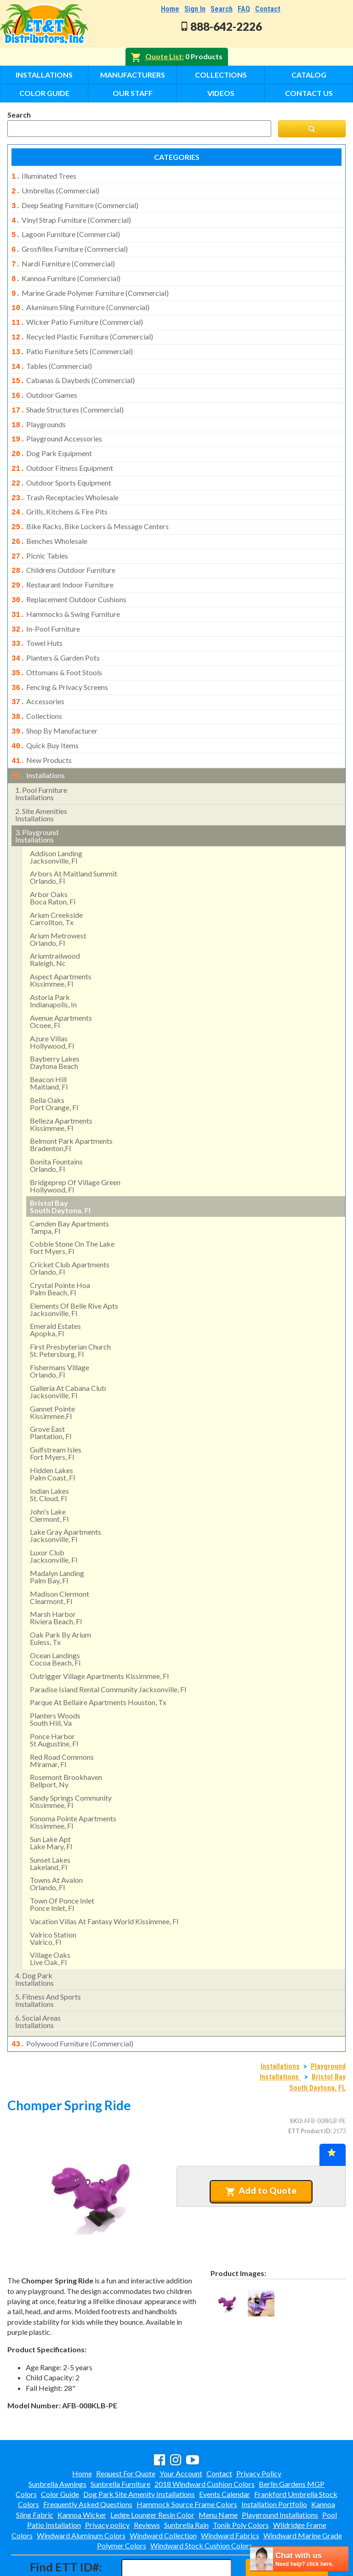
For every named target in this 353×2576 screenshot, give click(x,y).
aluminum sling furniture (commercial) (80, 299)
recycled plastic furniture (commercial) (82, 327)
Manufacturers (132, 74)
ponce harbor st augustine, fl (54, 1701)
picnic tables (39, 532)
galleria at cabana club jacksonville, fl (68, 1353)
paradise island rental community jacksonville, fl (108, 1650)
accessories (37, 668)
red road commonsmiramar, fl (62, 1722)
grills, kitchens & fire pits (59, 491)
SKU (296, 2081)
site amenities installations (41, 776)
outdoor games (44, 381)
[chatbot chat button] (299, 2558)
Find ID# (286, 2528)
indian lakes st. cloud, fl (49, 1456)
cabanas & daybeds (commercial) (73, 367)
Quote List (163, 56)
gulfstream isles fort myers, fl (55, 1415)
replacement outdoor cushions (68, 573)
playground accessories (56, 422)
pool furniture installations (41, 755)
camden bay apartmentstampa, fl (69, 1189)
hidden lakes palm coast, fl (52, 1435)
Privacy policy (107, 2485)
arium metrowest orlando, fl (58, 901)
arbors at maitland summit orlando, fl (73, 838)
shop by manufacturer (54, 696)
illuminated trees (43, 176)
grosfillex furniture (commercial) (69, 244)
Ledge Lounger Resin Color (152, 2475)
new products (41, 723)
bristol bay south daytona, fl (60, 1168)
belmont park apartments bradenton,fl (71, 1106)
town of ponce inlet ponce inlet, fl (62, 1866)
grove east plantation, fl (50, 1394)
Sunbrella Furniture (120, 2444)
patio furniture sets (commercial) (72, 340)
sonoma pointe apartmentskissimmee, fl (73, 1783)
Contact (267, 9)
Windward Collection (163, 2495)
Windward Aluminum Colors (81, 2495)
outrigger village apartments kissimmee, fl (99, 1637)
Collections (221, 74)
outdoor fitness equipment (62, 450)
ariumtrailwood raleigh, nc (55, 921)
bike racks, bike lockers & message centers (90, 504)
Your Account (180, 2433)
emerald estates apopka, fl (55, 1291)
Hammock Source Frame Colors (187, 2464)
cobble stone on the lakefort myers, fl (72, 1209)
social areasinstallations (38, 1983)
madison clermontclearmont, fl (59, 1559)
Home (170, 9)
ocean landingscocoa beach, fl (55, 1620)
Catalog (308, 74)
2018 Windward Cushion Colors (204, 2444)
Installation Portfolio (274, 2464)
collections (36, 682)
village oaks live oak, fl (50, 1920)
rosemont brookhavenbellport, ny (66, 1742)
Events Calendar (224, 2454)
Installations (44, 74)
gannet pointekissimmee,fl (52, 1374)
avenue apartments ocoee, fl (61, 983)
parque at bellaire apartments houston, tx (98, 1663)
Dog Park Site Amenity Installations (139, 2454)
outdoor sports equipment (61, 463)
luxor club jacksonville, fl (53, 1517)
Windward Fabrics (230, 2495)
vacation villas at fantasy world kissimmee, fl (104, 1882)
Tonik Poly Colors (241, 2485)
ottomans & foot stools (56, 641)
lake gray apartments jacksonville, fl (65, 1497)
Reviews (147, 2485)
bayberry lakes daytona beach (55, 1024)
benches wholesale (49, 518)
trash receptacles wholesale (65, 477)
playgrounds (38, 409)
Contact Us (309, 93)
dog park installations (34, 1940)
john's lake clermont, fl (49, 1477)
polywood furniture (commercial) (72, 2005)
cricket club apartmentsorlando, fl (69, 1229)
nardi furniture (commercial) (63, 258)
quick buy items (45, 710)
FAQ (244, 9)
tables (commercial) (51, 354)
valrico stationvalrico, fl (53, 1900)
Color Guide (44, 93)
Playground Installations (280, 2475)
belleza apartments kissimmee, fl (61, 1086)
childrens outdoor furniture (63, 545)
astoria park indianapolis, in (53, 962)
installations (38, 738)
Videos (220, 93)
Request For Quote (125, 2433)
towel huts (37, 614)
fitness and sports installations (48, 1962)
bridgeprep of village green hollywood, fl (75, 1147)
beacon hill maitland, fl (49, 1044)
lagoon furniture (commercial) (65, 231)
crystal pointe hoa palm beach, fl (60, 1250)
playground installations (36, 797)
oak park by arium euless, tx (60, 1600)
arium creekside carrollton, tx (56, 880)
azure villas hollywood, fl (52, 1003)
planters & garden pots (55, 627)
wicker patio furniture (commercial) (77, 313)
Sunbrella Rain (186, 2485)
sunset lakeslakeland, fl (50, 1825)
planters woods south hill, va (55, 1680)
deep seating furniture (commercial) (74, 203)
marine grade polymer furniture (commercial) (90, 286)
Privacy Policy (258, 2433)
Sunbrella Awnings (57, 2444)
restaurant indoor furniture (62, 559)
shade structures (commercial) (67, 395)
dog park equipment (51, 436)
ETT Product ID (309, 2091)
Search (222, 9)
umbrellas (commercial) (55, 190)
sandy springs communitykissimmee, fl (71, 1763)
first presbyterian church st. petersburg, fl (70, 1312)
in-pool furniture (45, 600)
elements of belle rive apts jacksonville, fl (74, 1271)
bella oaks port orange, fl (54, 1065)
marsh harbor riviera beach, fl (56, 1579)
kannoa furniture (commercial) (65, 272)
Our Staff (133, 93)
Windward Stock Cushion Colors (201, 2506)
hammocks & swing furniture (65, 587)
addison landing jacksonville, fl (56, 818)
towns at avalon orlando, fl (56, 1845)
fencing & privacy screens (59, 655)
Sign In (194, 9)
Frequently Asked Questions (87, 2464)
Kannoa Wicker (81, 2475)
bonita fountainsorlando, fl (56, 1127)
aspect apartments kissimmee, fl (60, 941)
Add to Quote (261, 2151)
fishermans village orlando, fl (59, 1332)
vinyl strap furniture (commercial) (71, 217)
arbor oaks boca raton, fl (52, 859)
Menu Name (218, 2475)
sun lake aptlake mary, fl (51, 1804)
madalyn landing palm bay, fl (57, 1538)
